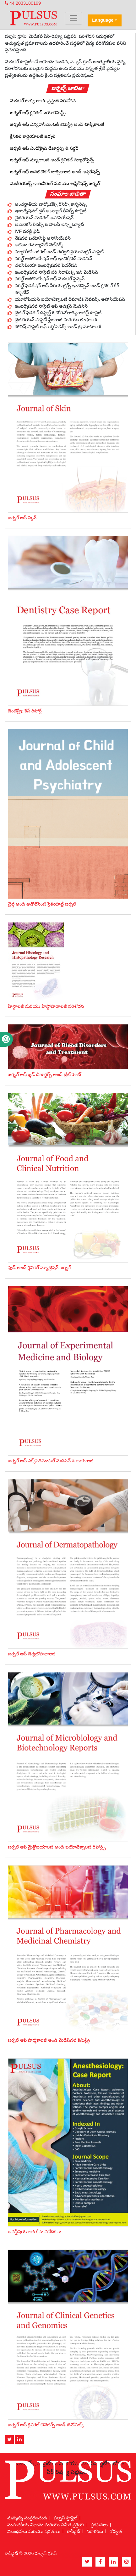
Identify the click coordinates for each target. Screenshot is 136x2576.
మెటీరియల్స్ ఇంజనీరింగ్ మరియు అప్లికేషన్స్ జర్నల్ (55, 183)
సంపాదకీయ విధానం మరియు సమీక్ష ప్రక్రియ (45, 2524)
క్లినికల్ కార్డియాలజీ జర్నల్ (32, 136)
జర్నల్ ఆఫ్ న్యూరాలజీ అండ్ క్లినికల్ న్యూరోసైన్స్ (52, 159)
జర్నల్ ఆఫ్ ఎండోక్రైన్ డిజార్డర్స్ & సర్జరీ (44, 148)
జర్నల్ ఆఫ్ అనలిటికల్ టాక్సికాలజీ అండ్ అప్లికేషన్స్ (55, 171)
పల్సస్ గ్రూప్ (46, 2553)
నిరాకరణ (95, 2531)
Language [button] (102, 20)
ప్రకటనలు (99, 2524)
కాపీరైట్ (73, 2531)
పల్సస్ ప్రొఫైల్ (65, 2517)
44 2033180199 (23, 3)
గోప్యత (116, 2531)
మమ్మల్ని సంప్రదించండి (27, 2517)
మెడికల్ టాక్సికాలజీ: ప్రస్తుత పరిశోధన (43, 100)
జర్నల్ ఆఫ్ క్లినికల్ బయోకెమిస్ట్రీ (38, 112)
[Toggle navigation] (73, 18)
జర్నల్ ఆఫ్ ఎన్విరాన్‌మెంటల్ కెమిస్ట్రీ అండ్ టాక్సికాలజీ (57, 124)
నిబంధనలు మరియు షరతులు (33, 2531)
